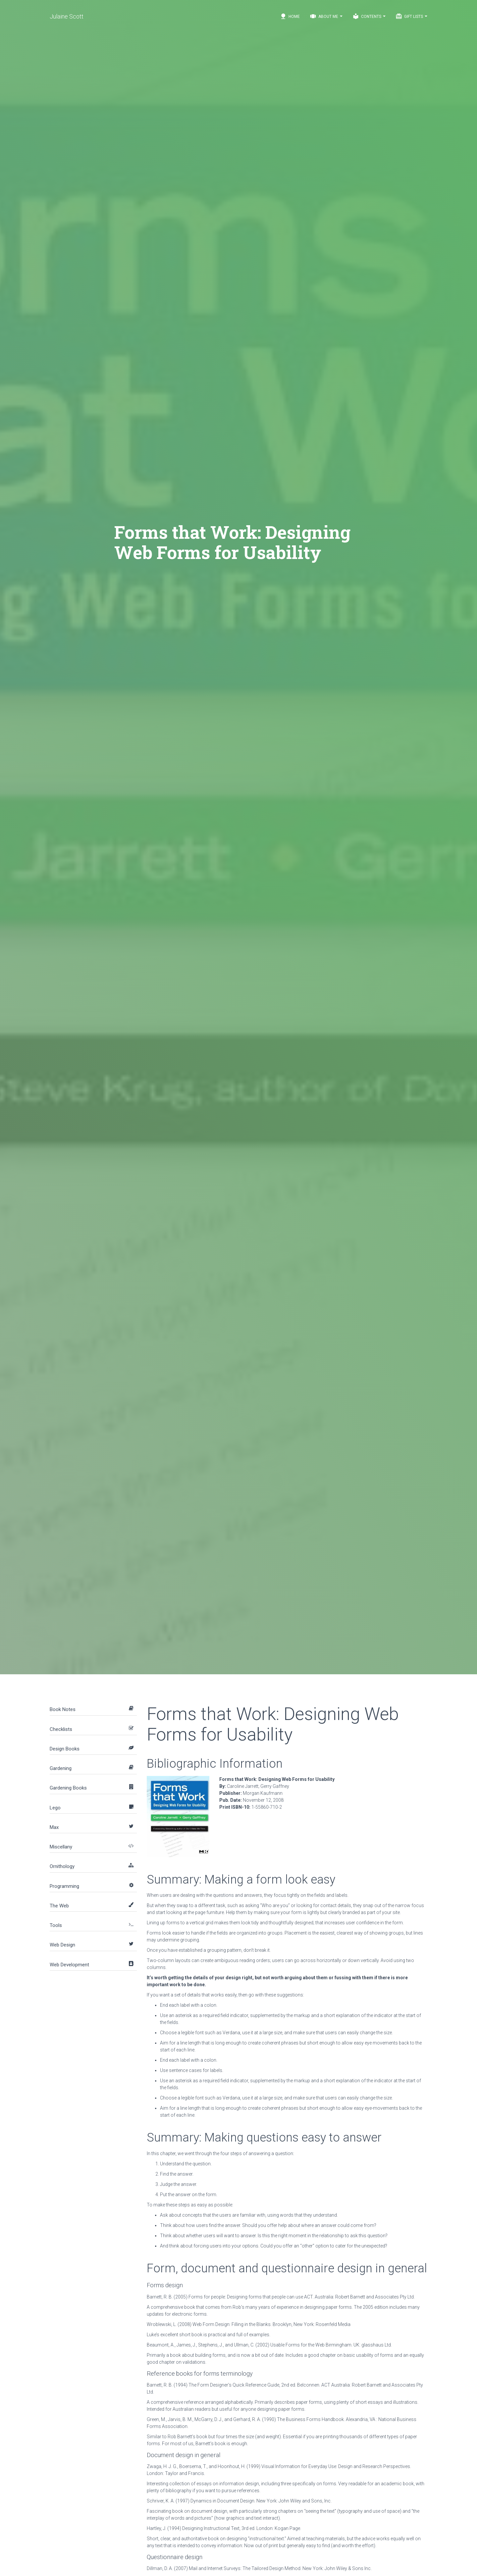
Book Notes (63, 1709)
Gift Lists (411, 16)
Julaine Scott (66, 16)
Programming (64, 1886)
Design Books (65, 1749)
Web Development (69, 1965)
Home (290, 16)
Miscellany (61, 1847)
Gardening (61, 1768)
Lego (55, 1808)
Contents (369, 16)
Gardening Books (68, 1788)
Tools (56, 1925)
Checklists (61, 1729)
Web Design (62, 1945)
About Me (326, 16)
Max (54, 1827)
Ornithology (62, 1866)
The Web (59, 1906)
